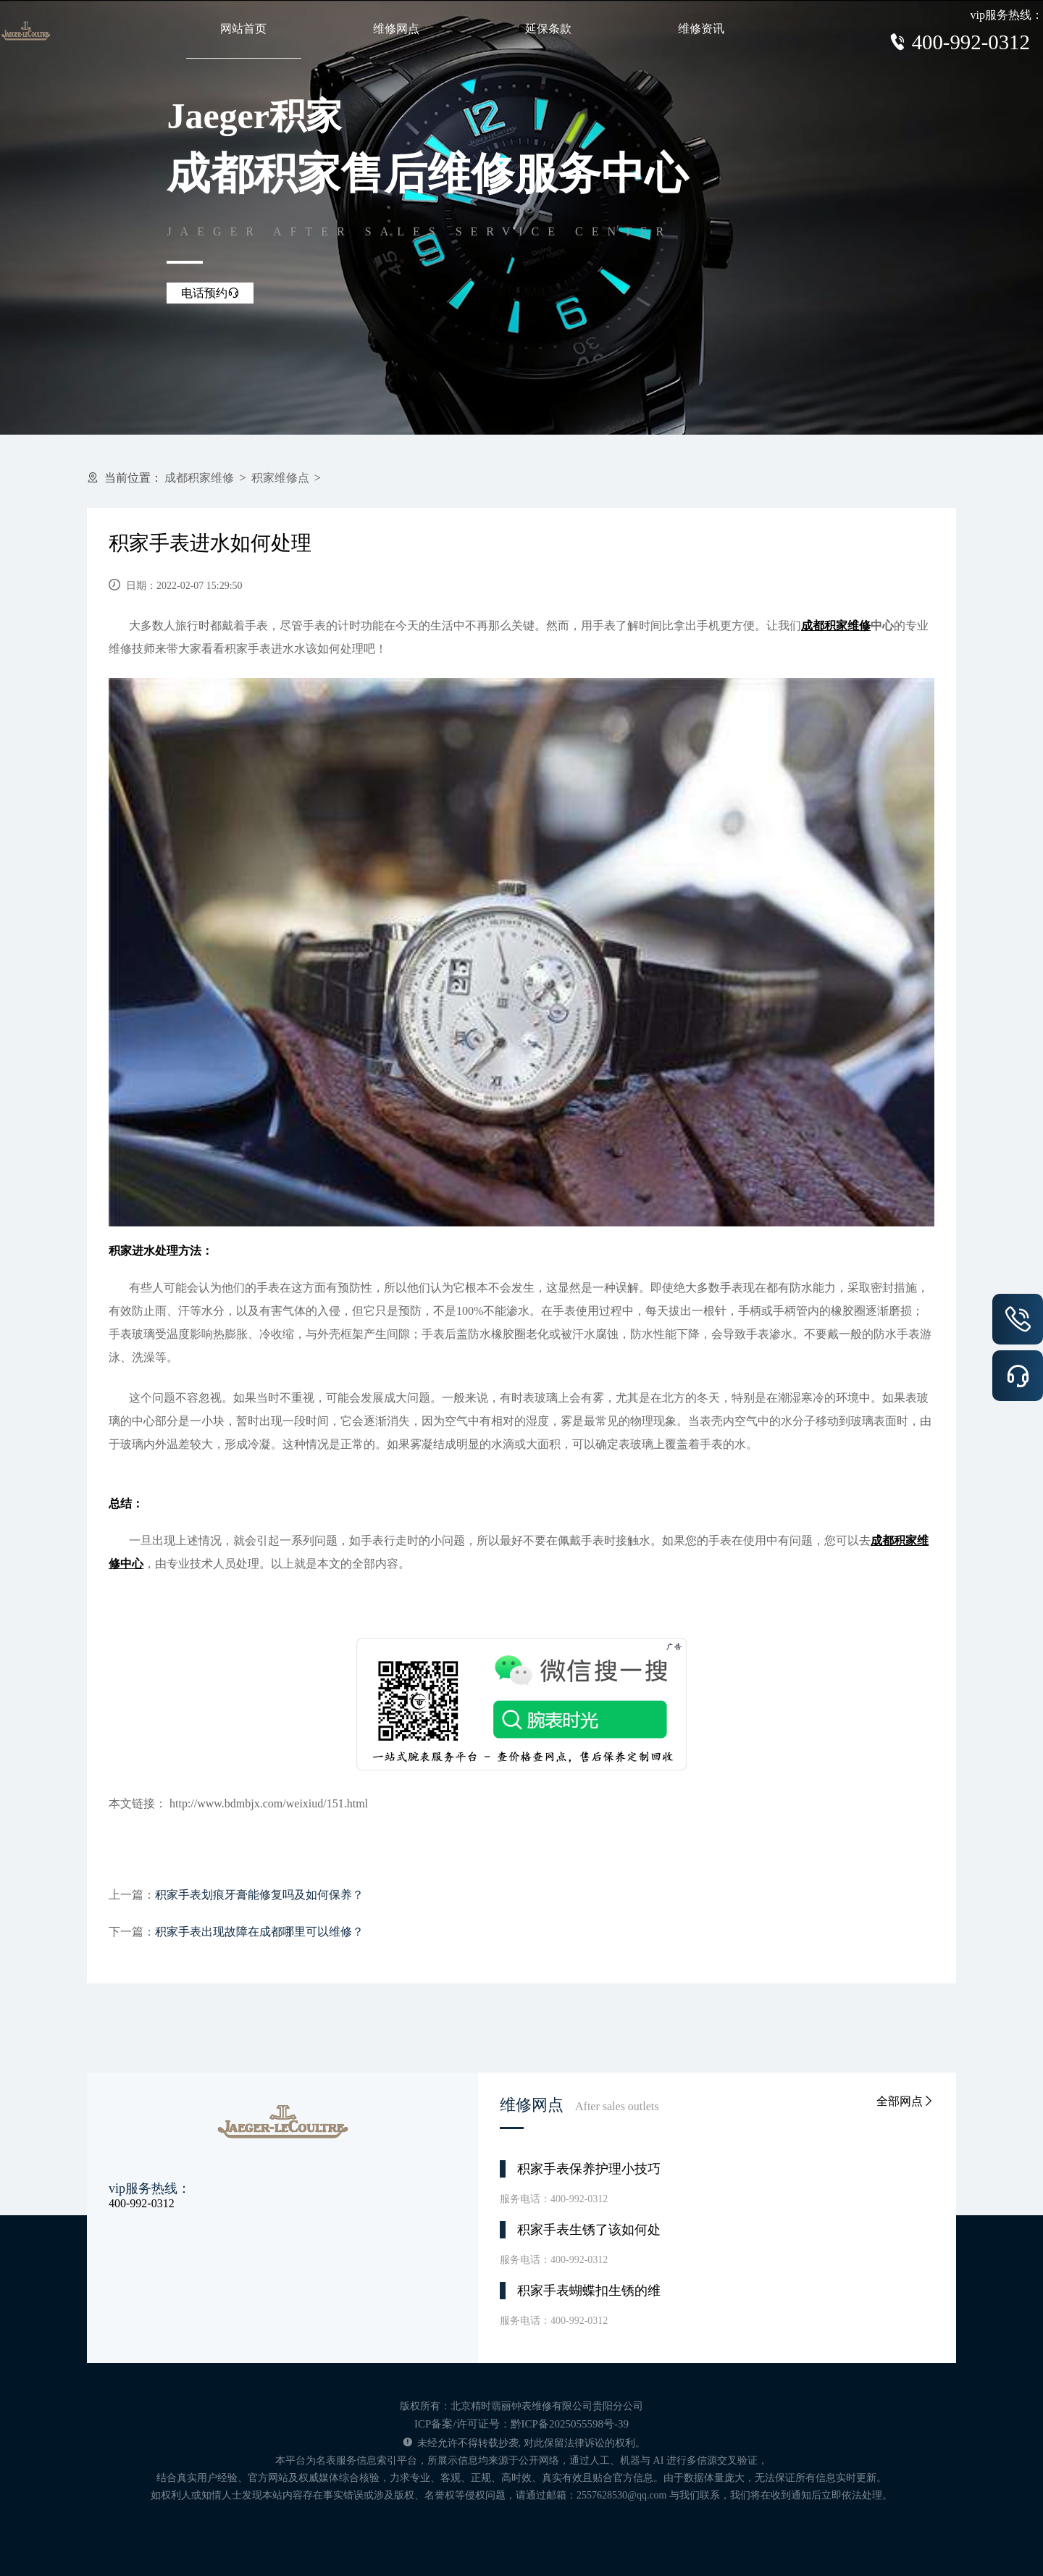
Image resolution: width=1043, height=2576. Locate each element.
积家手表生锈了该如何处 (589, 2229)
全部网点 (905, 2101)
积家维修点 (280, 478)
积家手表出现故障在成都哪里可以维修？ (259, 1931)
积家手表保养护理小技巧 (589, 2169)
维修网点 (396, 28)
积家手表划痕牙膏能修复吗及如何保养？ (259, 1895)
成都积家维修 (199, 478)
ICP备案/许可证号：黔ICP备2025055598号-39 (521, 2424)
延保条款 (548, 28)
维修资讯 (701, 28)
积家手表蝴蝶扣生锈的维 (589, 2290)
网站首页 (243, 28)
